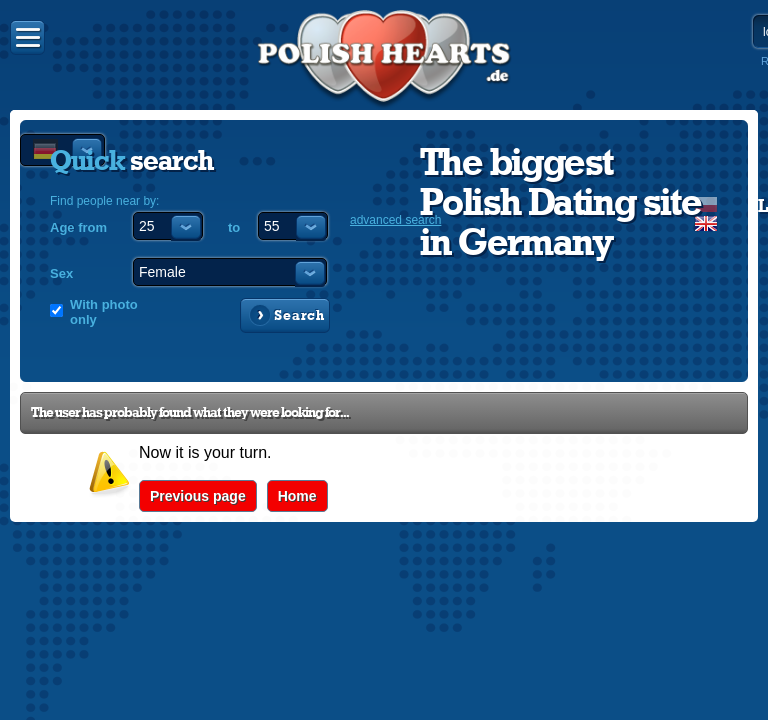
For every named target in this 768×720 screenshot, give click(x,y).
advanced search (395, 220)
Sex (61, 273)
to (234, 227)
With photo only (104, 312)
